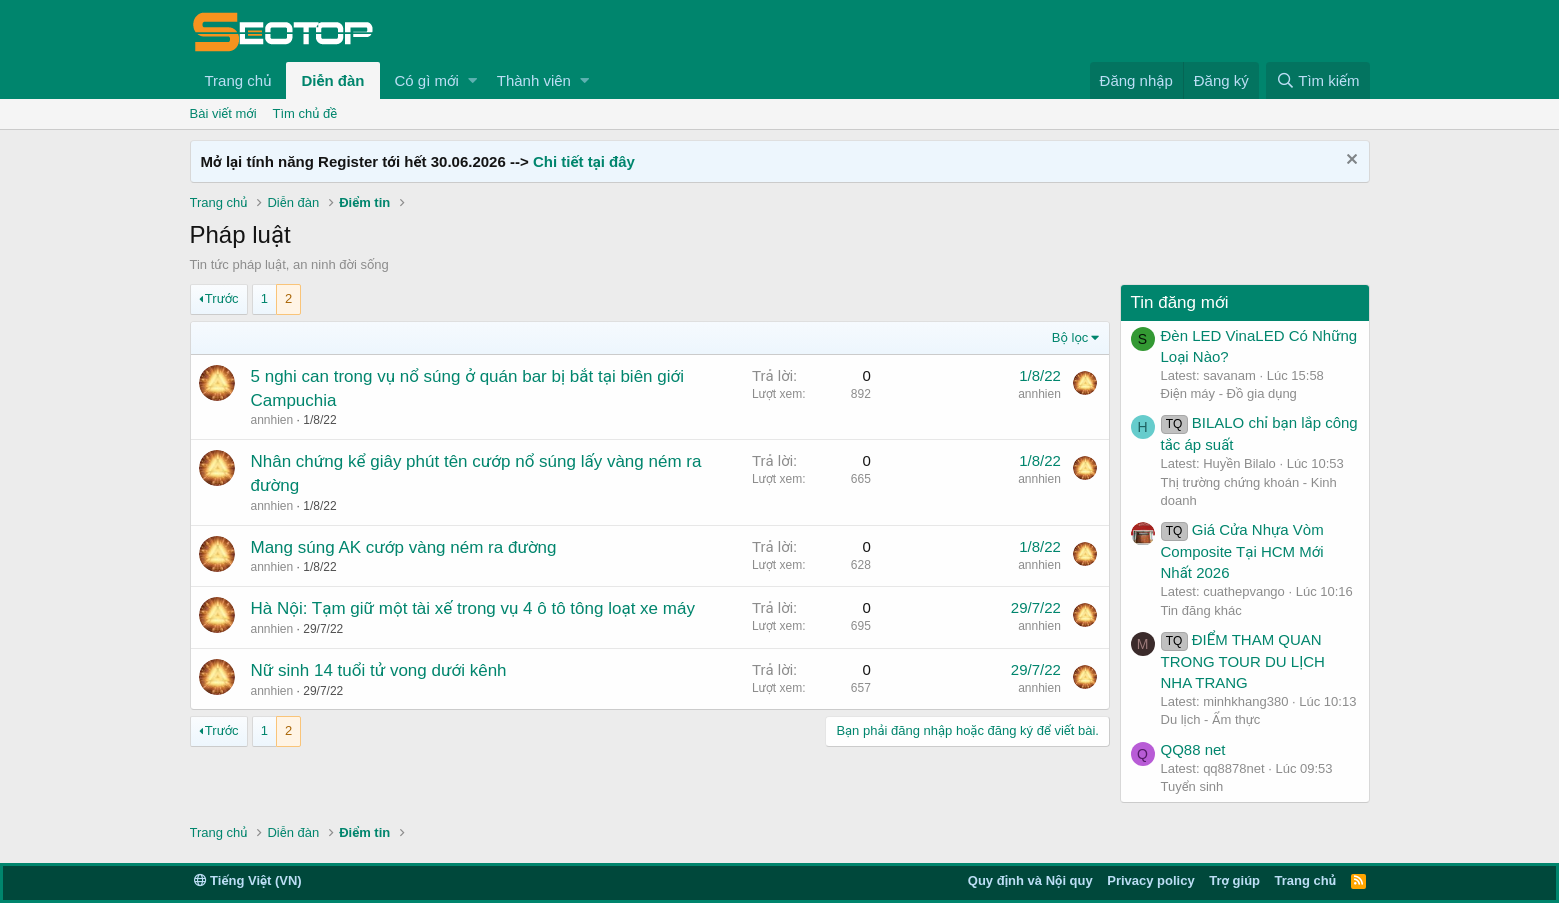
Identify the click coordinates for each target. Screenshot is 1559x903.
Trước (222, 298)
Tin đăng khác (1201, 610)
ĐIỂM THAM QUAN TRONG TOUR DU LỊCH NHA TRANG (1243, 661)
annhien (272, 420)
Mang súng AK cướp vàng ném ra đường (404, 547)
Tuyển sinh (1192, 786)
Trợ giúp (1234, 880)
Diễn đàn (332, 80)
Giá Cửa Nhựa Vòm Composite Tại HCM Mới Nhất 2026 (1242, 551)
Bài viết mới (223, 113)
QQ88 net (1193, 749)
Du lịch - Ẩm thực (1211, 719)
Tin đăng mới (1180, 302)
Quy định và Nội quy (1030, 880)
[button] (472, 80)
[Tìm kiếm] (1317, 80)
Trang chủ (238, 80)
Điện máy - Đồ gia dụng (1229, 393)
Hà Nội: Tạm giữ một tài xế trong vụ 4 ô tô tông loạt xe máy (473, 608)
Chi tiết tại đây (584, 161)
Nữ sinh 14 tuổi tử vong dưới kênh (379, 670)
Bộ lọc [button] (1070, 337)
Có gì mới (427, 80)
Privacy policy (1150, 880)
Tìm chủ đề (305, 113)
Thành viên (534, 80)
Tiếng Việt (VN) (248, 880)
